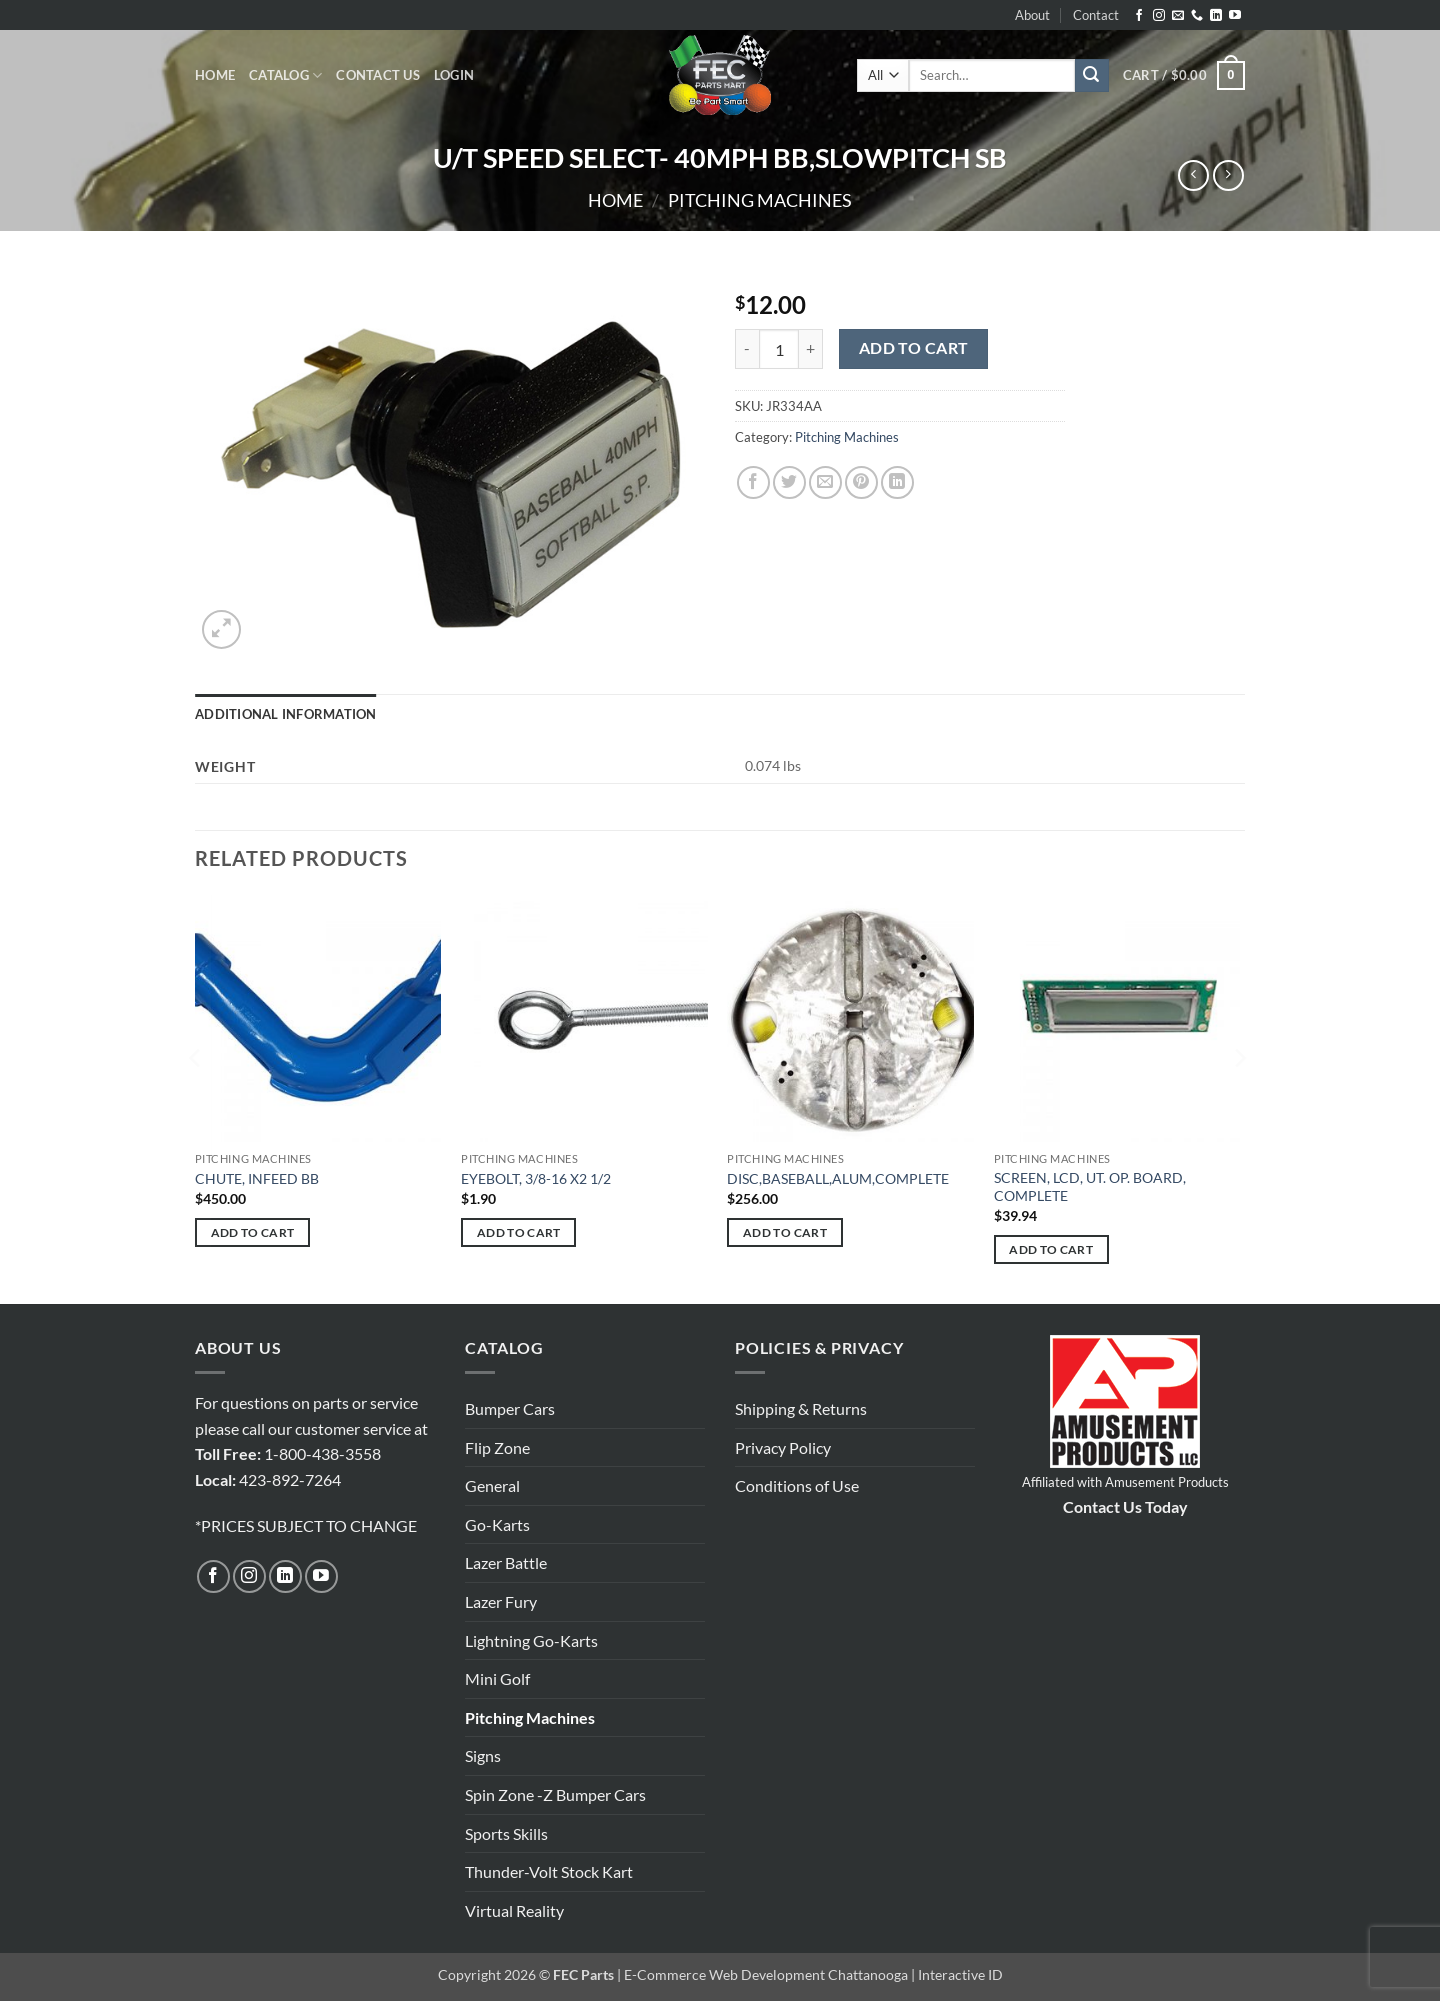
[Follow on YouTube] (1235, 16)
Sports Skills (506, 1833)
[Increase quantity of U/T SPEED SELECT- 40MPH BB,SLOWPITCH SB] (811, 349)
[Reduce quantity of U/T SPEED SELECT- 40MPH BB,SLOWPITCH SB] (747, 349)
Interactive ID (960, 1974)
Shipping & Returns (801, 1408)
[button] (454, 75)
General (492, 1485)
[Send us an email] (1178, 16)
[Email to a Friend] (825, 482)
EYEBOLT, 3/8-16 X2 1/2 (536, 1178)
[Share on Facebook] (753, 482)
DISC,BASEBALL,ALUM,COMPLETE (838, 1178)
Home (215, 75)
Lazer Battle (506, 1562)
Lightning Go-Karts (531, 1640)
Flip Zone (497, 1447)
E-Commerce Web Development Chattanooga (766, 1974)
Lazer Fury (501, 1601)
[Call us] (1197, 16)
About (1032, 15)
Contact (1096, 15)
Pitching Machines (760, 200)
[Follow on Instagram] (1159, 16)
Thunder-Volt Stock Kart (549, 1871)
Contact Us (378, 75)
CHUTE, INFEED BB (257, 1178)
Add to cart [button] (253, 1232)
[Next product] (1193, 175)
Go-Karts (497, 1524)
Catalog (285, 75)
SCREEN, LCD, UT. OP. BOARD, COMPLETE (1090, 1187)
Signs (483, 1755)
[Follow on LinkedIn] (1216, 16)
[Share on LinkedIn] (897, 482)
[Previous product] (1228, 175)
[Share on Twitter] (789, 482)
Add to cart (914, 348)
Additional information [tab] (286, 714)
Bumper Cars (510, 1408)
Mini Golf (497, 1678)
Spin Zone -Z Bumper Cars (555, 1794)
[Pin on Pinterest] (861, 482)
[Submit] (1092, 76)
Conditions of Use (797, 1485)
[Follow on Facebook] (1139, 16)
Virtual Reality (514, 1910)
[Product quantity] (779, 349)
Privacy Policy (783, 1447)
